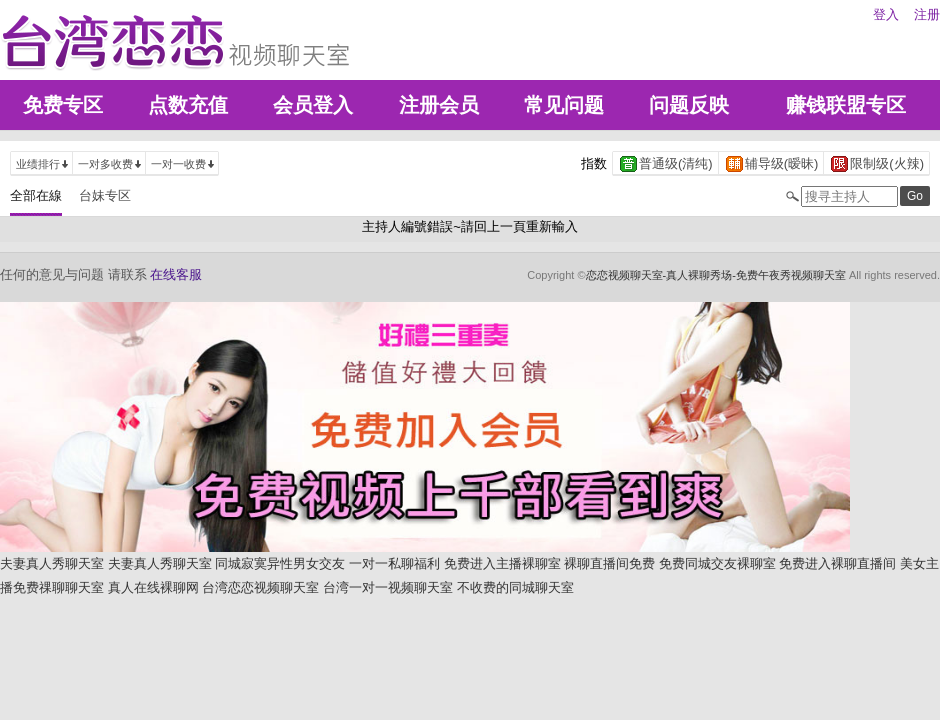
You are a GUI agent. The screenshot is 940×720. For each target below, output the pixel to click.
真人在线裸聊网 (153, 587)
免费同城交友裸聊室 (717, 563)
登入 (886, 14)
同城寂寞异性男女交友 (280, 563)
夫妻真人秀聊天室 (52, 563)
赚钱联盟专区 (846, 105)
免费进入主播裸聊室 (502, 563)
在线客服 (176, 274)
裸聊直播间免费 (609, 563)
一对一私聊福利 (394, 563)
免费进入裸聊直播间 (837, 563)
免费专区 (63, 105)
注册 (927, 14)
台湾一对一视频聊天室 (388, 587)
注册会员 (439, 105)
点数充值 (188, 105)
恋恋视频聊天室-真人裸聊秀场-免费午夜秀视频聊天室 (716, 275)
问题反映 (689, 105)
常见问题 (564, 105)
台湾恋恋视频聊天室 (260, 587)
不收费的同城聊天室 (515, 587)
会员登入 (313, 105)
